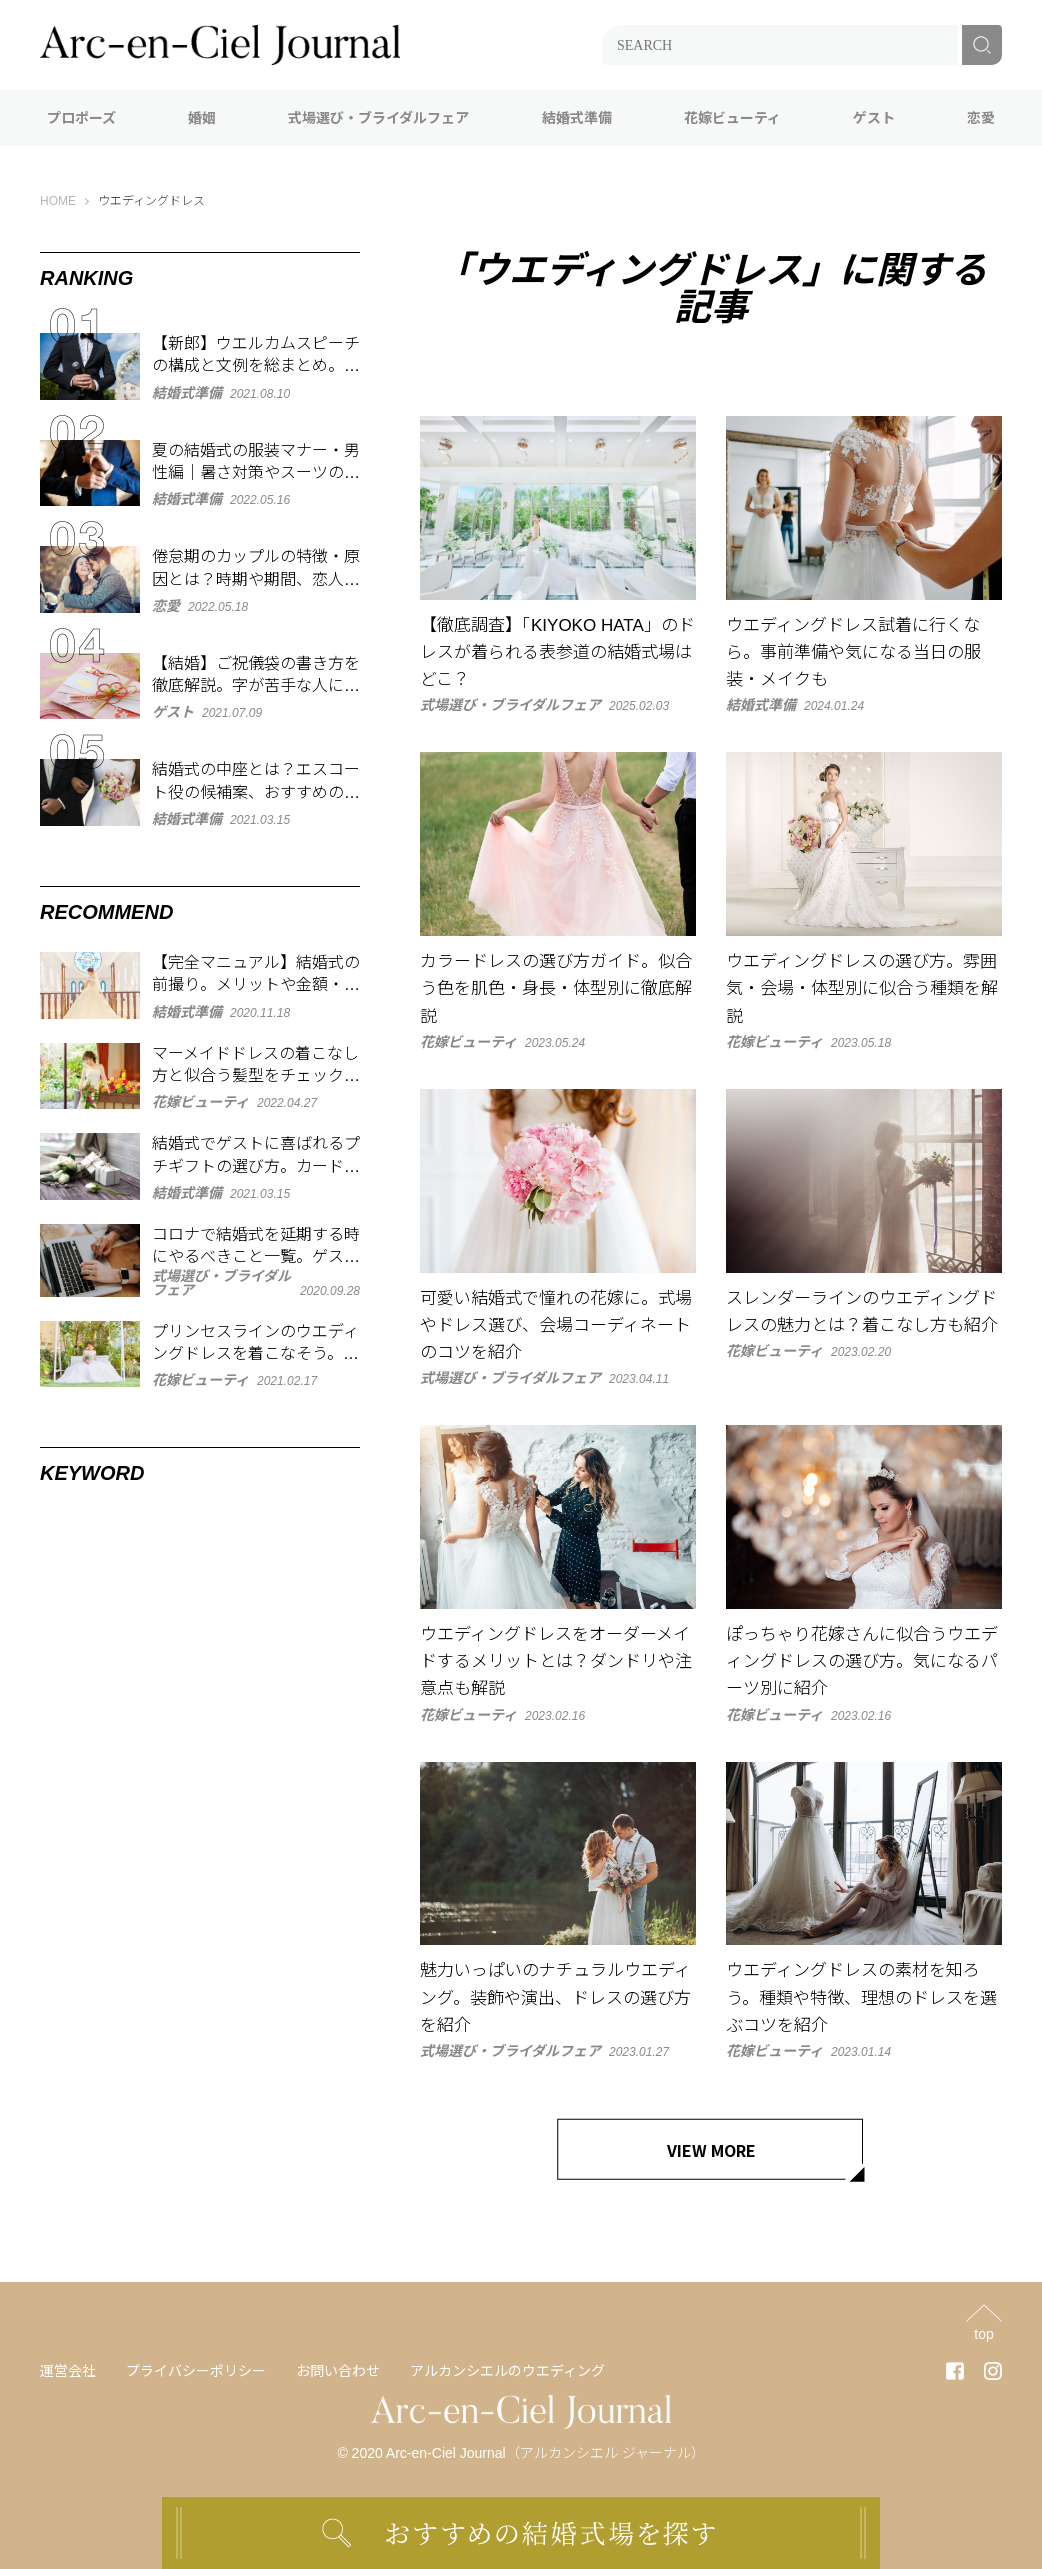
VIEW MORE (711, 2150)
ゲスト (874, 118)
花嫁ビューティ (732, 118)
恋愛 (981, 118)
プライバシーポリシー (196, 2371)
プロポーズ (81, 118)
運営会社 (68, 2371)
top (983, 2333)
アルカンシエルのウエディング (507, 2371)
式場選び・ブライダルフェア (378, 118)
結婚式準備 (577, 118)
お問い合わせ (338, 2371)
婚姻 (202, 118)
